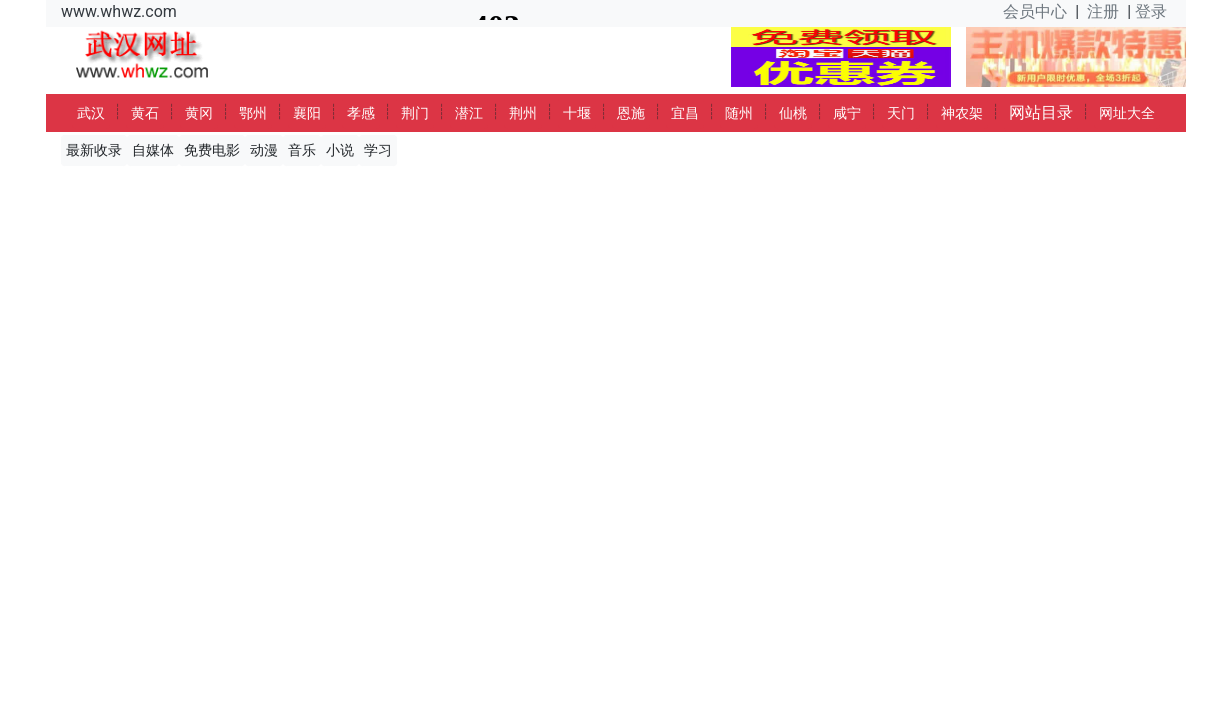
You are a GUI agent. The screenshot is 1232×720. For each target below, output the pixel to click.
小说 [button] (340, 150)
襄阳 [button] (307, 113)
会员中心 (1035, 11)
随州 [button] (739, 113)
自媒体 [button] (153, 150)
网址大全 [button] (1127, 113)
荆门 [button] (415, 113)
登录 (1151, 11)
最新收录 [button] (94, 150)
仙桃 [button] (793, 113)
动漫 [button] (264, 150)
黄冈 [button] (199, 113)
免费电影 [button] (212, 150)
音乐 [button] (302, 150)
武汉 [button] (91, 113)
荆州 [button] (523, 113)
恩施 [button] (631, 113)
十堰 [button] (577, 113)
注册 (1103, 11)
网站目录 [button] (1041, 112)
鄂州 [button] (253, 113)
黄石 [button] (145, 113)
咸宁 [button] (847, 113)
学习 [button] (378, 150)
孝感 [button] (361, 113)
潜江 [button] (469, 113)
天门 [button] (901, 113)
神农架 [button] (962, 113)
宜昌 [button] (685, 113)
